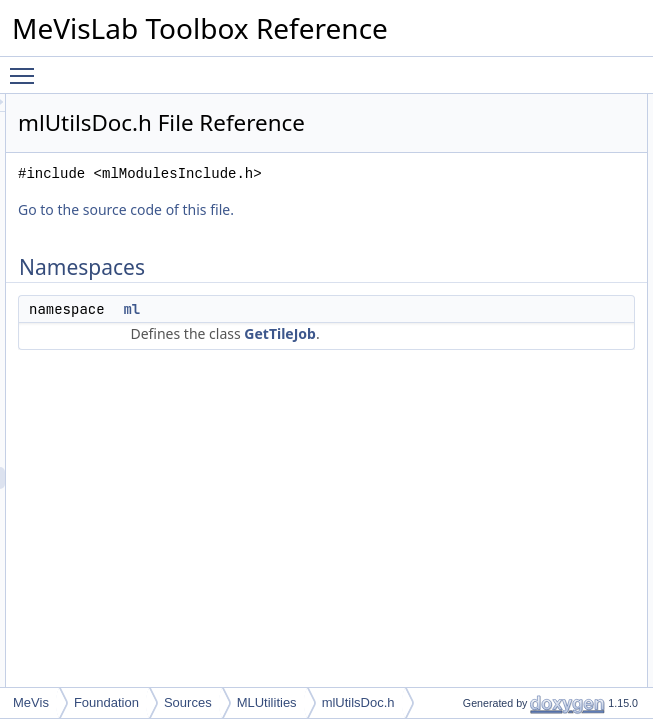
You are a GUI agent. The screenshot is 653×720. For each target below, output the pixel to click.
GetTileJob (416, 427)
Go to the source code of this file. (376, 259)
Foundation (106, 702)
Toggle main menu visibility (27, 67)
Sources (188, 702)
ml (381, 359)
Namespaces (568, 105)
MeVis (31, 702)
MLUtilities (267, 702)
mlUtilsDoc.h (358, 702)
